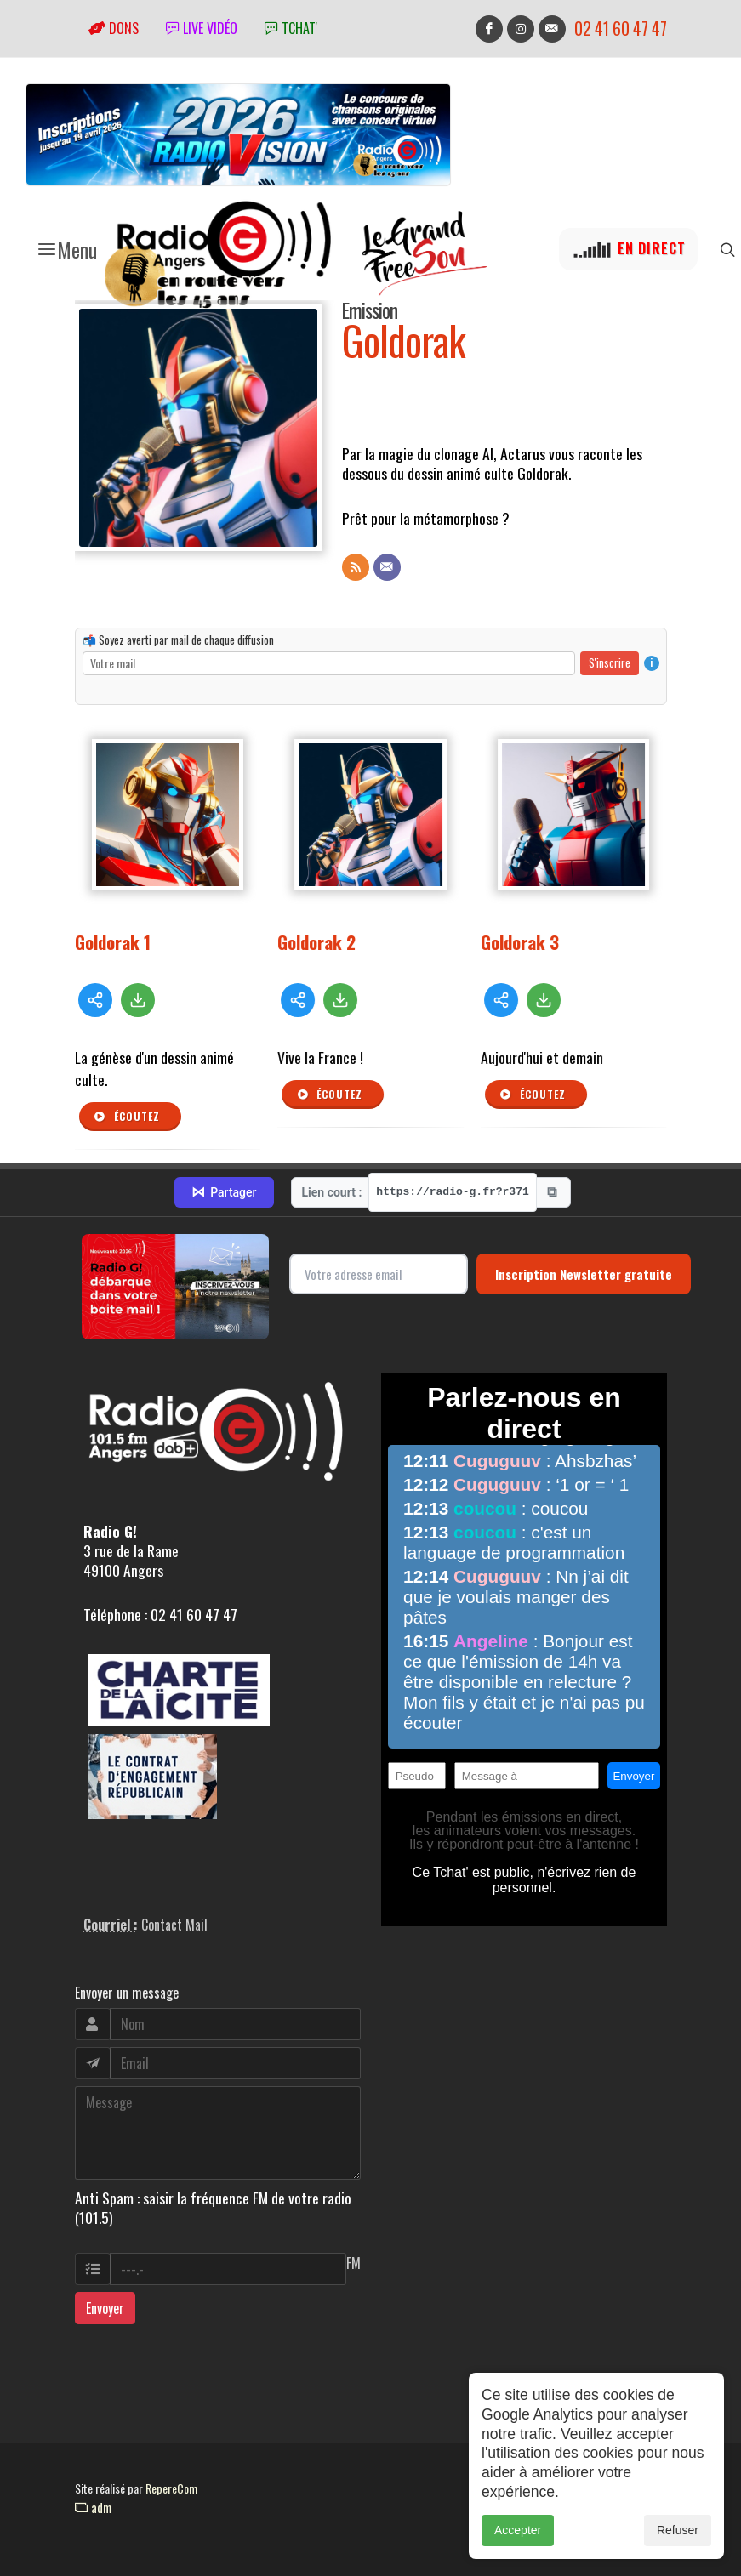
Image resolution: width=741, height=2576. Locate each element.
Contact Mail (174, 1924)
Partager (223, 1192)
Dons (113, 28)
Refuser (677, 2531)
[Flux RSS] (355, 567)
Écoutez (127, 1116)
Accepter (517, 2531)
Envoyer (105, 2308)
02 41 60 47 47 (620, 28)
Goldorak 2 (316, 942)
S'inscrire (609, 662)
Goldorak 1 (113, 942)
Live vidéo (201, 28)
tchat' (291, 28)
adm (93, 2507)
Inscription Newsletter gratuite (583, 1274)
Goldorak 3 (520, 942)
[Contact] (387, 567)
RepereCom (171, 2488)
